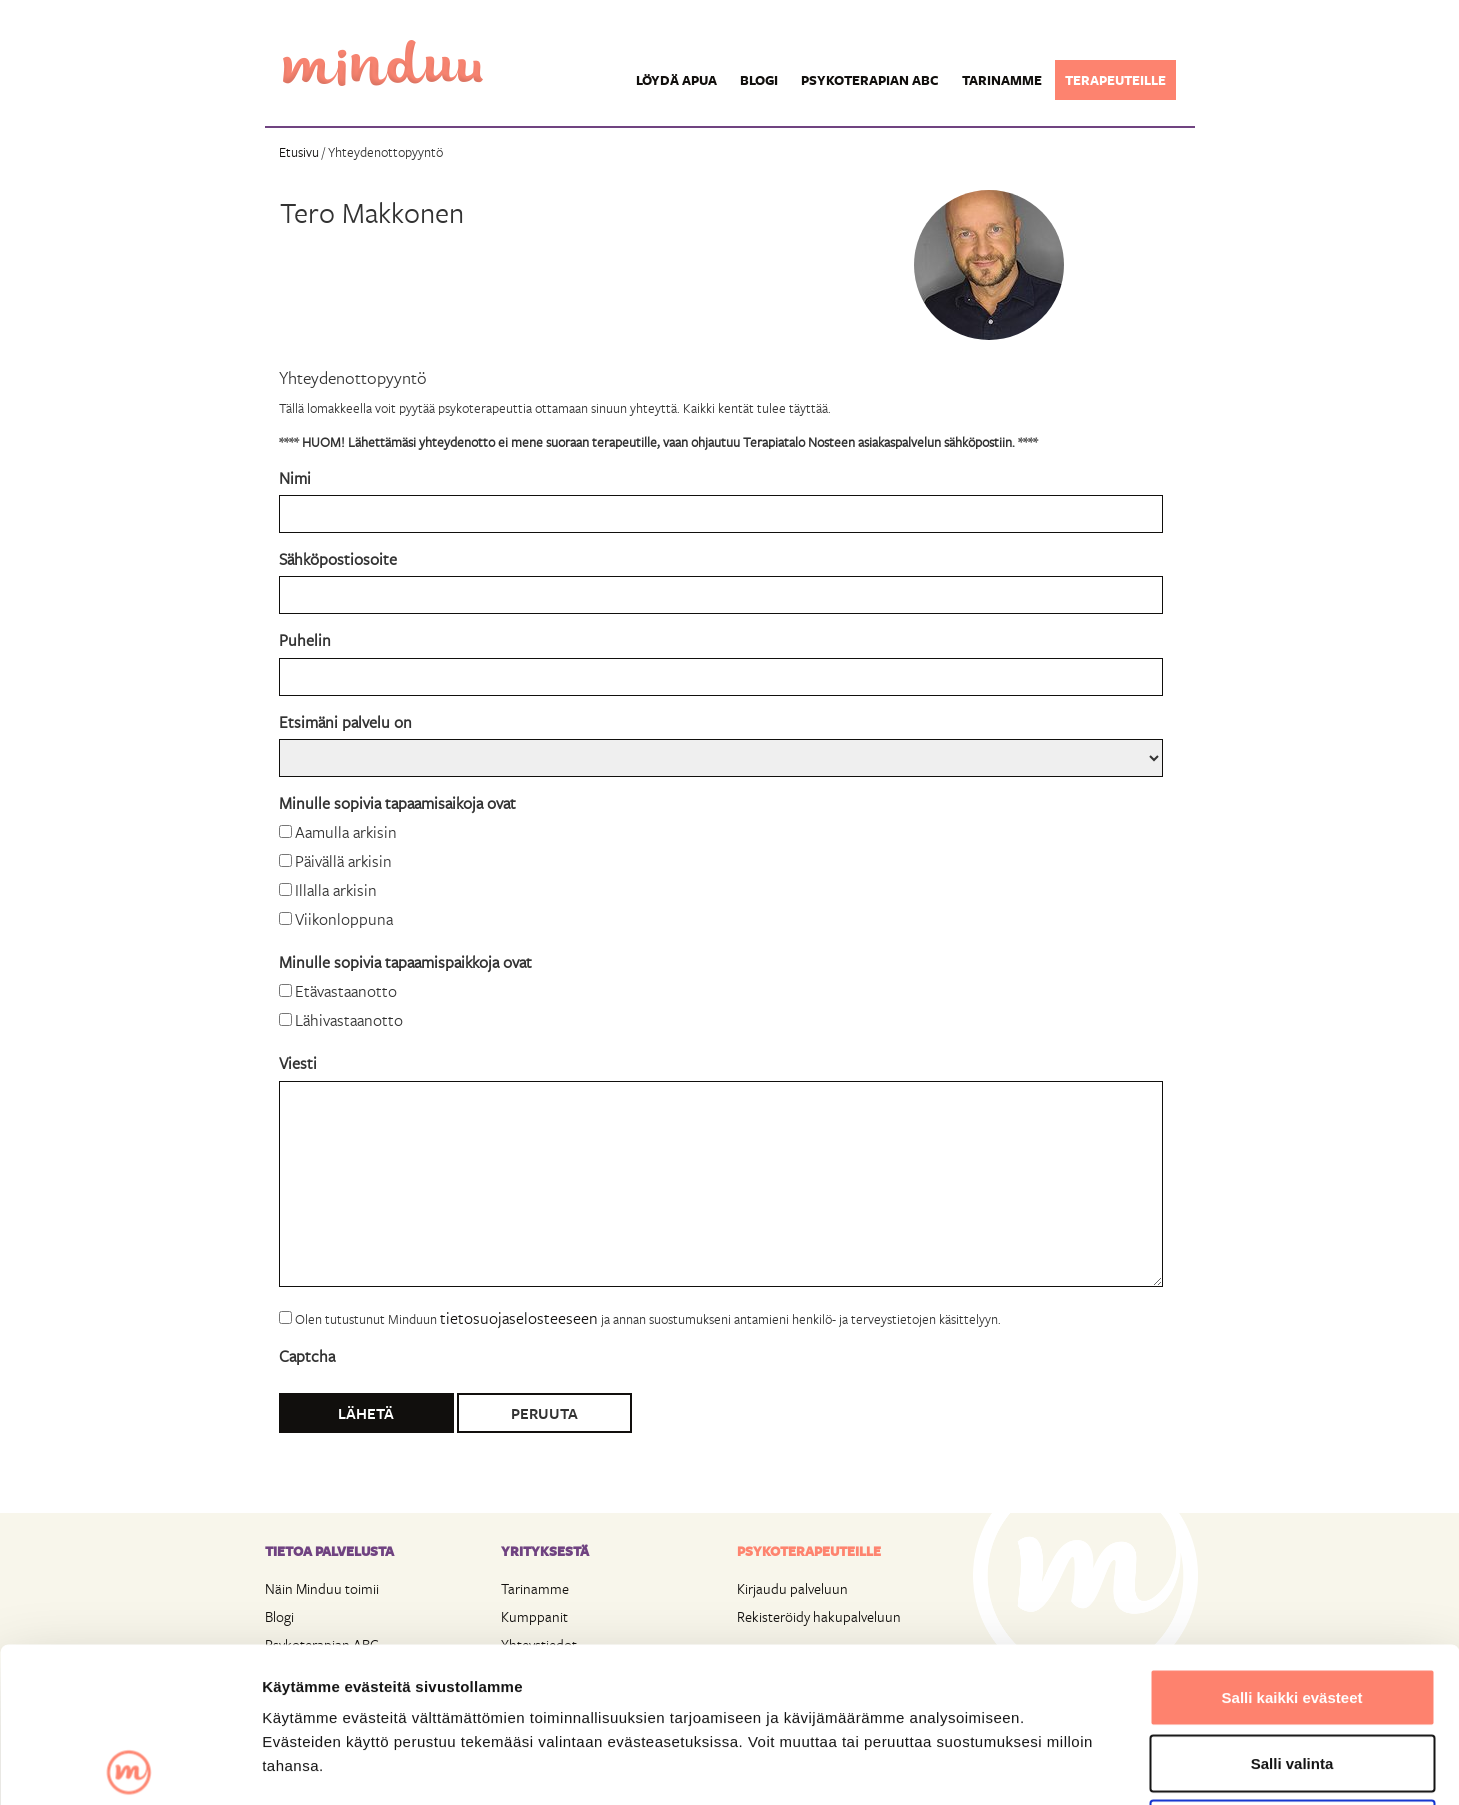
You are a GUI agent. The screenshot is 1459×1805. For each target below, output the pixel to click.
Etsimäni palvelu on (345, 721)
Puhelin (305, 639)
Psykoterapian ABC (870, 80)
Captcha (307, 1355)
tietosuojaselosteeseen (519, 1317)
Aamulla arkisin (346, 831)
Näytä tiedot (1069, 1765)
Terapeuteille (1115, 80)
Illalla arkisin (336, 889)
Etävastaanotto (346, 990)
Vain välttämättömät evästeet (1292, 1673)
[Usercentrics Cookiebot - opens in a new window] (129, 1766)
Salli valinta (1292, 1608)
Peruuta (544, 1413)
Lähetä (366, 1413)
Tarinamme (1002, 80)
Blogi (759, 80)
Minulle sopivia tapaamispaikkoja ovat (405, 961)
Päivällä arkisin (343, 860)
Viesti (298, 1062)
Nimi (295, 477)
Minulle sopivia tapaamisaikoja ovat (397, 802)
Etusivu (299, 152)
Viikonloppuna (344, 918)
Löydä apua (676, 80)
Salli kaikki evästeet (1292, 1542)
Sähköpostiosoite (338, 558)
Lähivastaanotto (349, 1019)
